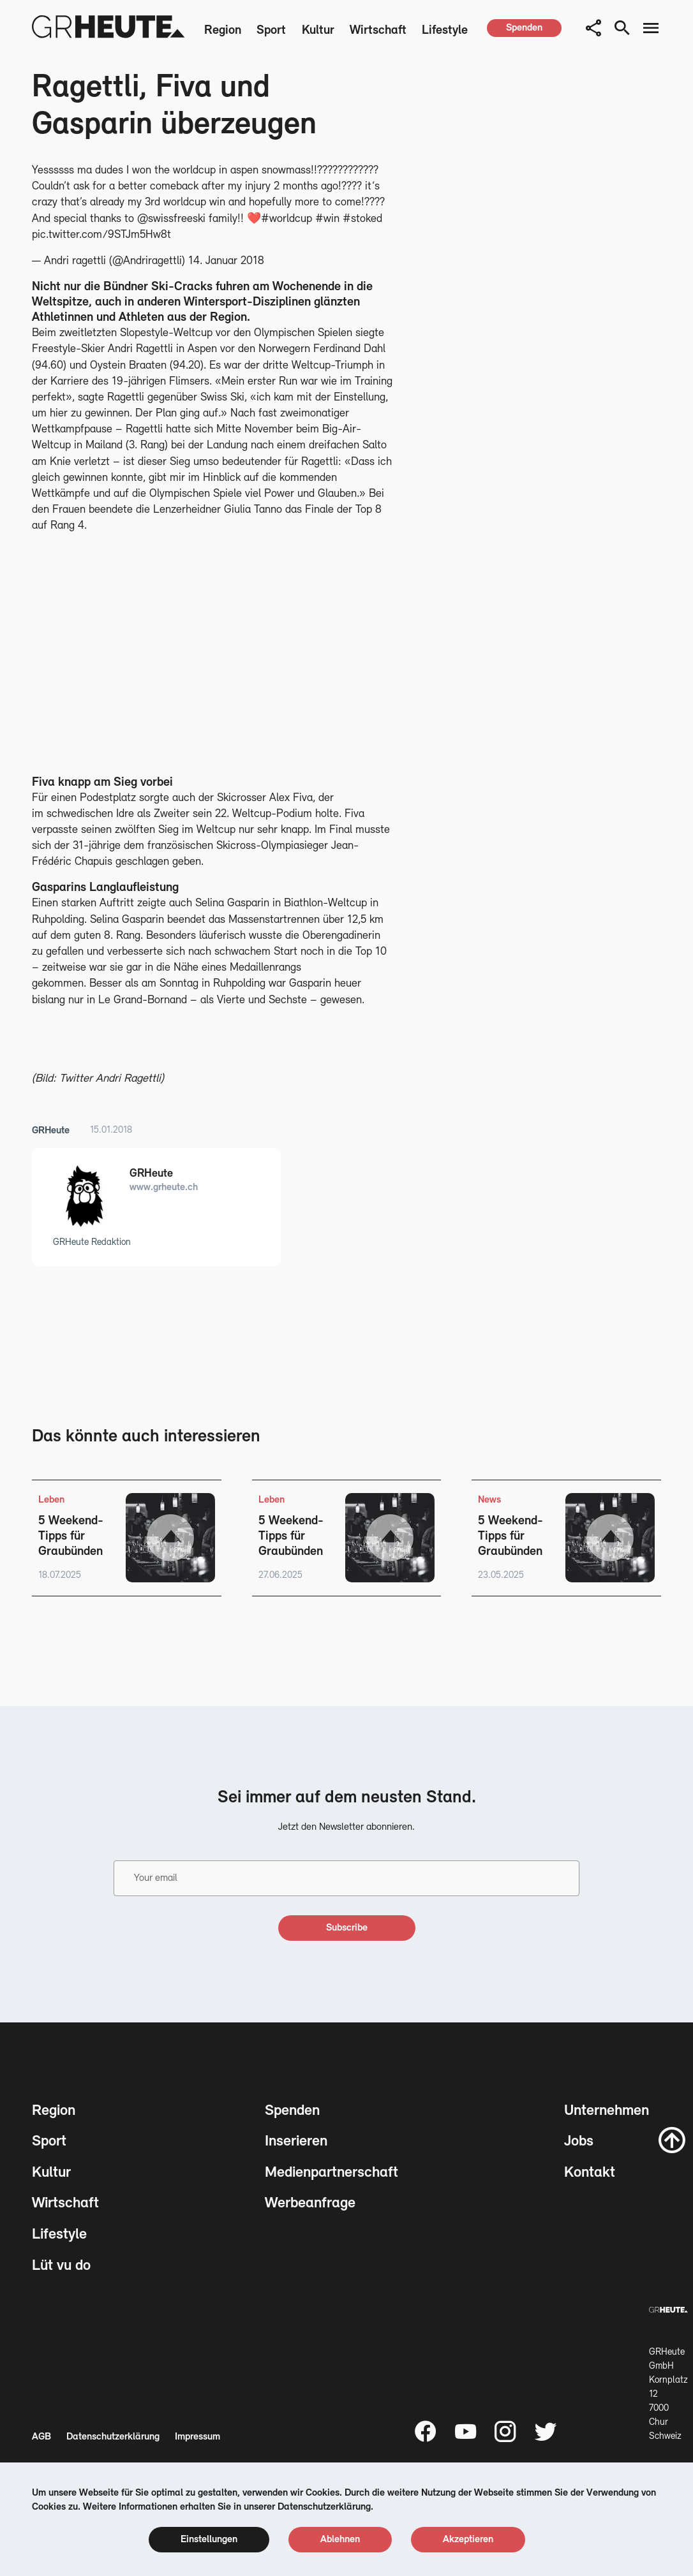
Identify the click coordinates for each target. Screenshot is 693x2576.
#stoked (362, 219)
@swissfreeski (171, 219)
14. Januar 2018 (226, 261)
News (489, 1500)
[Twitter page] (545, 2431)
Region (222, 30)
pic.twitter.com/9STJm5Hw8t (101, 235)
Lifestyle (445, 30)
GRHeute (51, 1131)
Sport (271, 30)
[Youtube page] (466, 2431)
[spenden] (524, 28)
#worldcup (286, 219)
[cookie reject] (340, 2539)
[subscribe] (346, 1928)
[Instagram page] (505, 2431)
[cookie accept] (468, 2539)
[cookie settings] (209, 2539)
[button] (593, 28)
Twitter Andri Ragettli (110, 1079)
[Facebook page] (425, 2431)
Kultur (318, 30)
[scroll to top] (672, 2139)
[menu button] (651, 28)
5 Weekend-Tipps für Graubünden (70, 1536)
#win (327, 219)
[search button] (622, 28)
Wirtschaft (378, 30)
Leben (51, 1500)
